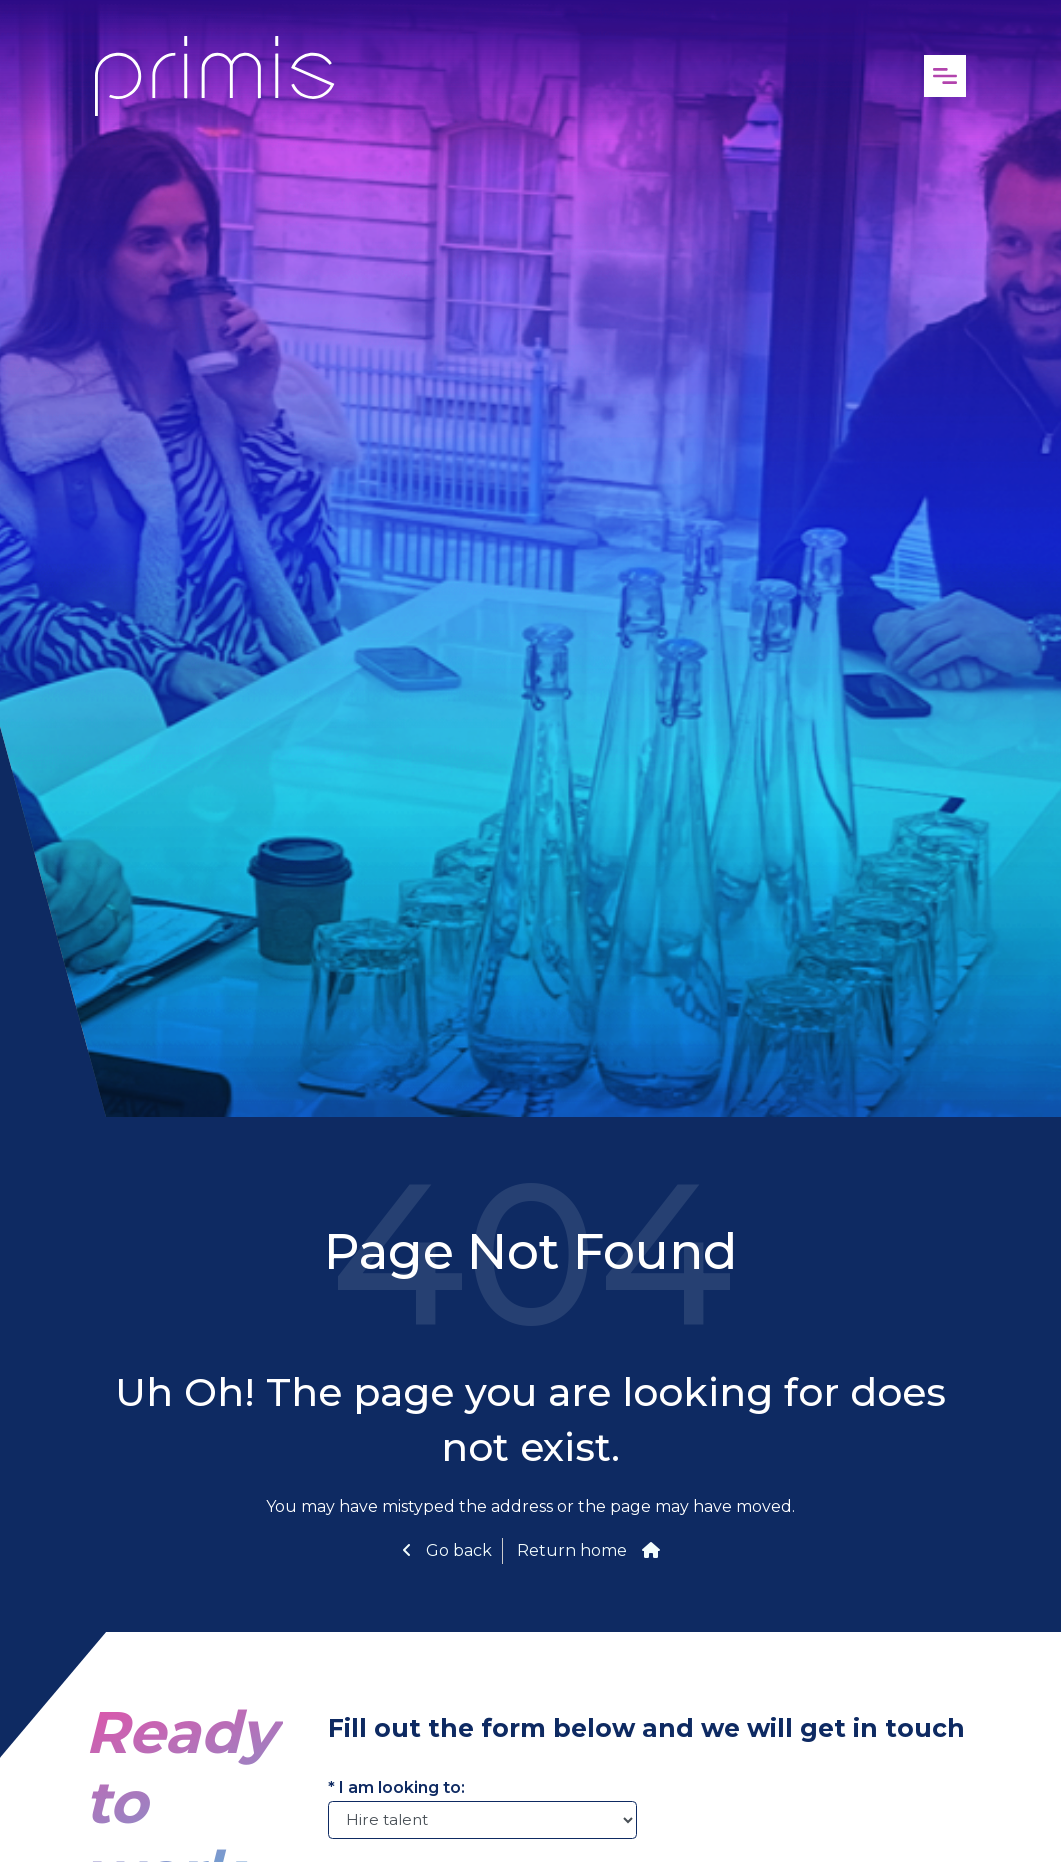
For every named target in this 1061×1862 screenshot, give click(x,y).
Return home (572, 1550)
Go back (457, 1550)
